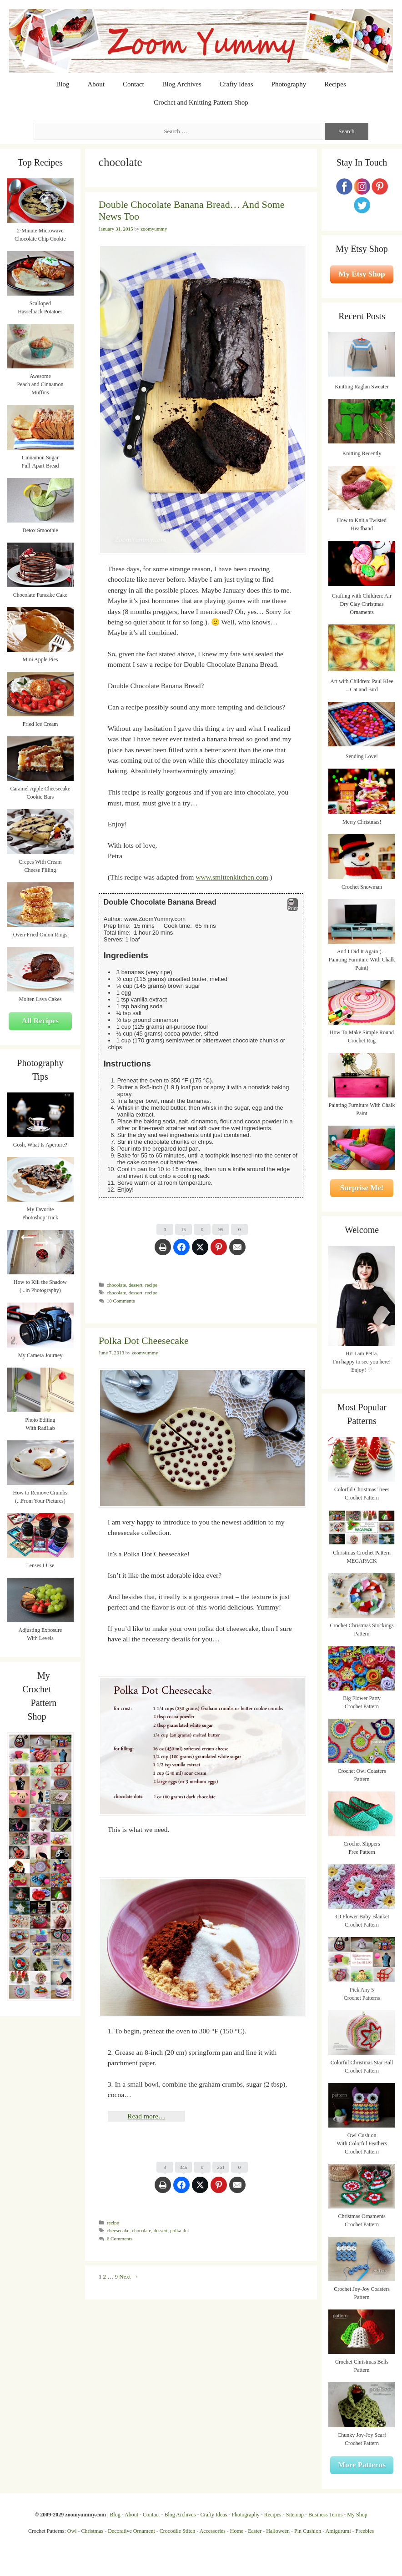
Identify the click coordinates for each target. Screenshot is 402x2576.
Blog (62, 84)
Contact (133, 84)
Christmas (92, 2531)
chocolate (116, 1285)
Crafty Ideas (236, 84)
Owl (72, 2531)
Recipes (335, 84)
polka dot (179, 2230)
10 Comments (121, 1300)
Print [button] (292, 904)
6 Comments (119, 2238)
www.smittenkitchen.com (232, 877)
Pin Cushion (307, 2531)
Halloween (278, 2531)
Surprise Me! (362, 1187)
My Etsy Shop (362, 274)
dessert (136, 1285)
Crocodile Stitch (177, 2531)
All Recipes (40, 1020)
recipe (151, 1285)
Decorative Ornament (131, 2531)
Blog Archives (181, 84)
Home (236, 2531)
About (96, 84)
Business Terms (325, 2514)
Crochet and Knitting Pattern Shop (201, 102)
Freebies (364, 2531)
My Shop (357, 2514)
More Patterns (362, 2464)
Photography (289, 84)
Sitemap (295, 2514)
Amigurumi (338, 2531)
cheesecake (118, 2230)
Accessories (213, 2531)
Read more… (146, 2116)
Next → (128, 2276)
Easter (254, 2531)
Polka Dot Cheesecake (144, 1340)
